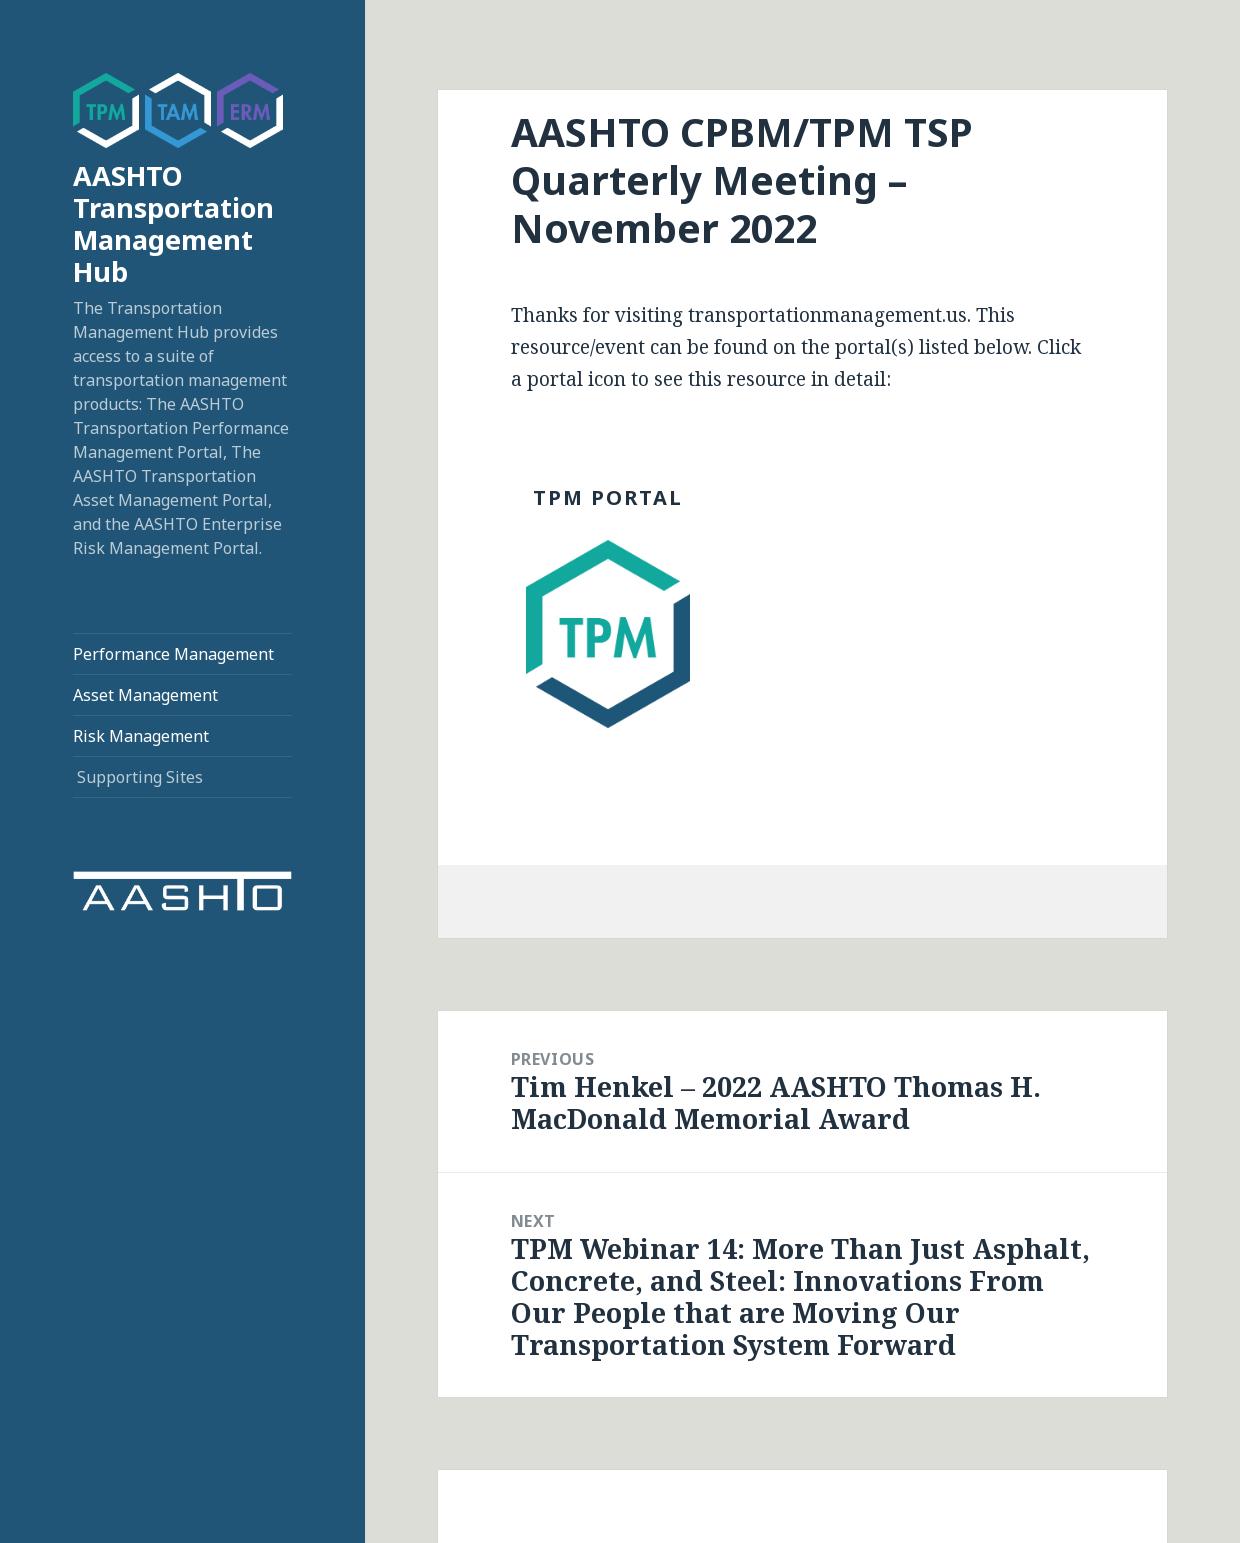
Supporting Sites (140, 777)
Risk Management (141, 736)
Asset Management (145, 695)
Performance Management (173, 654)
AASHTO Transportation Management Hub (173, 223)
